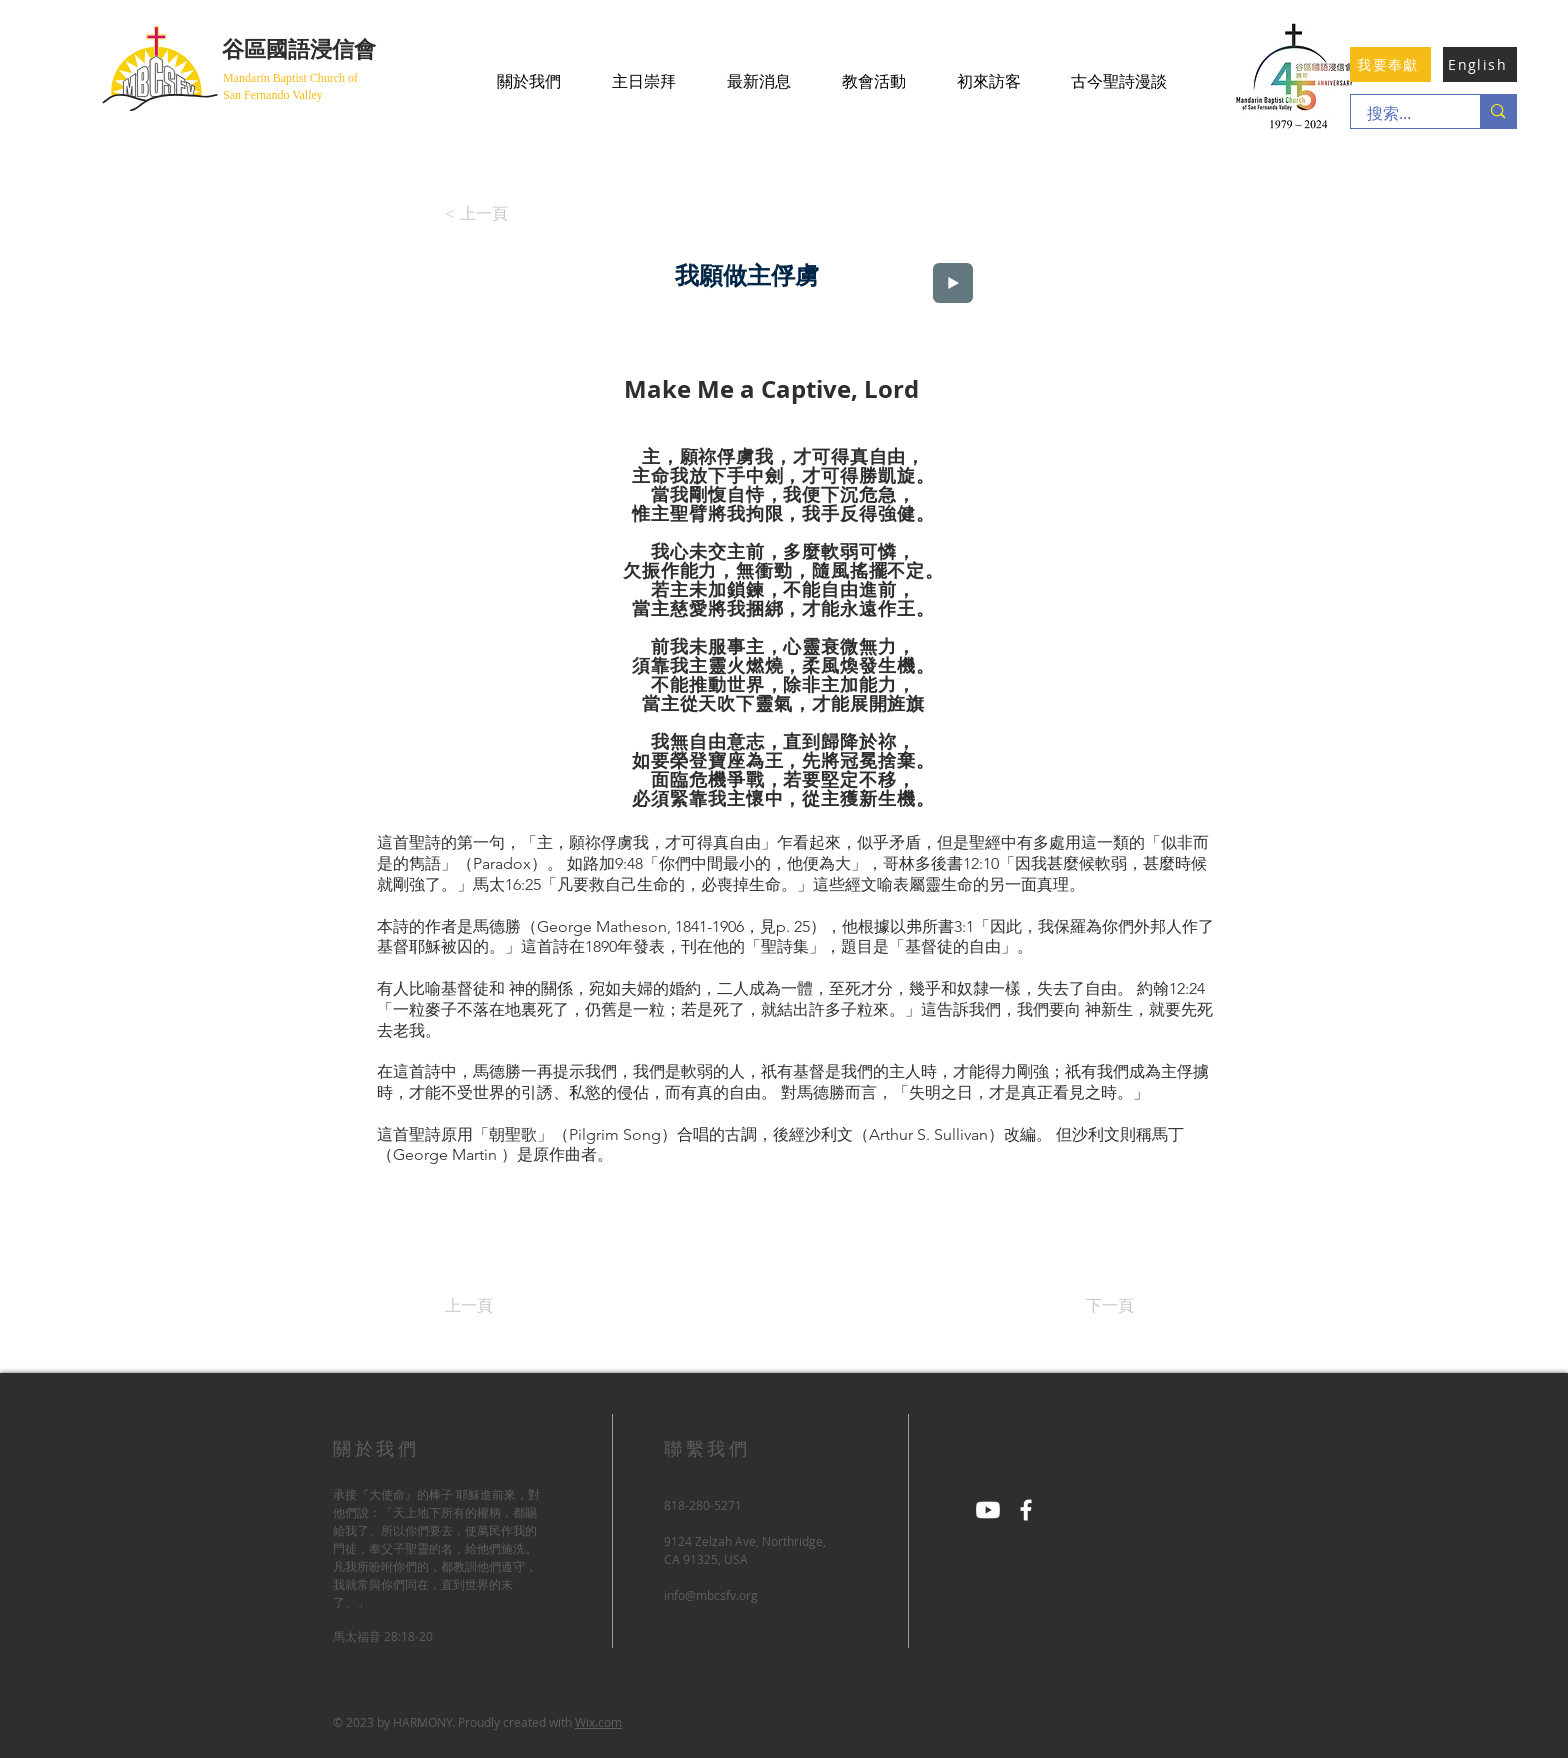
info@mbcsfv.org (711, 1595)
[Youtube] (988, 1510)
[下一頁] (1084, 1306)
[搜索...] (1403, 114)
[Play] (953, 283)
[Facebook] (1026, 1510)
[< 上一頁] (482, 214)
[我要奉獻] (1390, 64)
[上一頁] (511, 1306)
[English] (1480, 64)
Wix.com (598, 1722)
